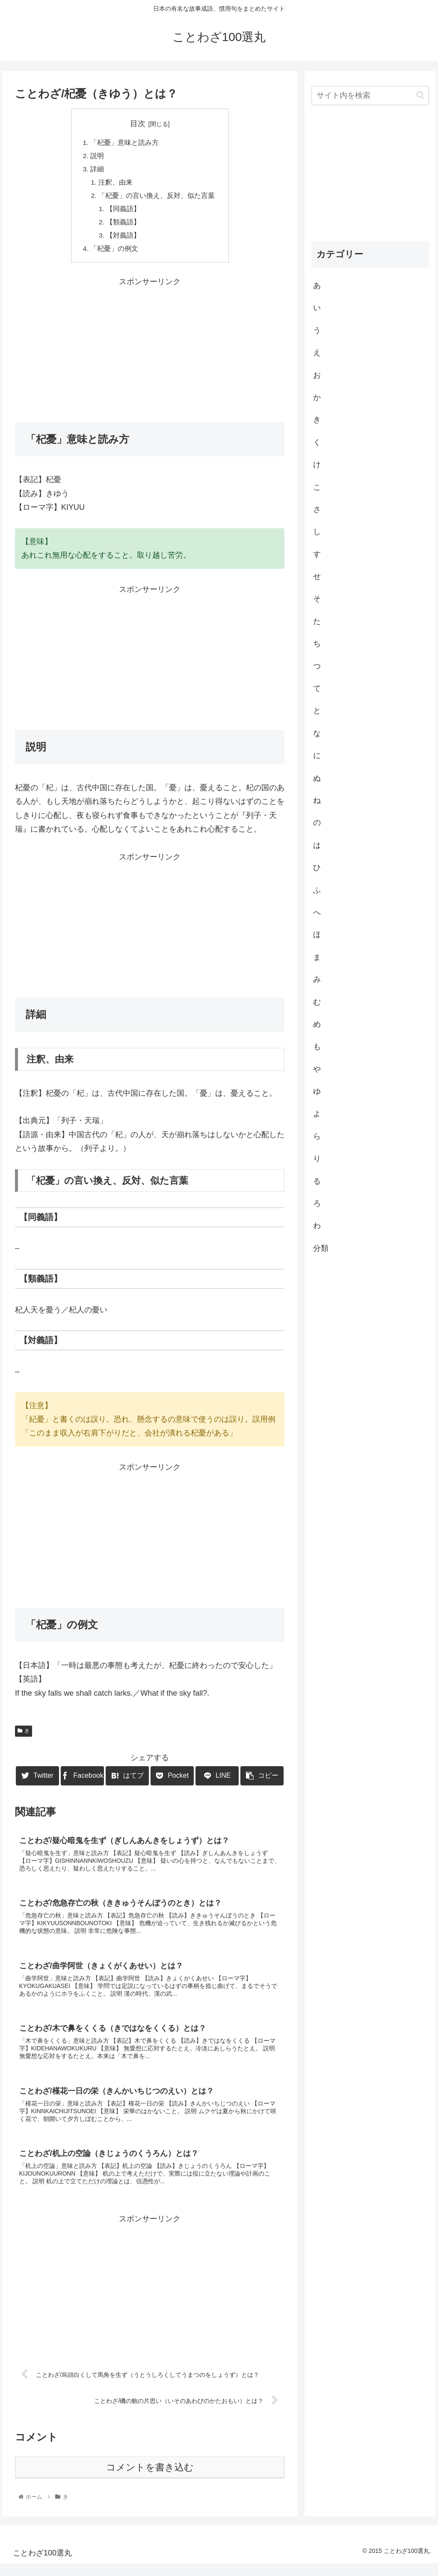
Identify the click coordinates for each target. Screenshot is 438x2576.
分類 (320, 1248)
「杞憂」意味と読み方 (124, 143)
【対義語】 (124, 240)
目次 (137, 123)
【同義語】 (124, 212)
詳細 (97, 170)
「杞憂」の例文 (114, 253)
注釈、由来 (115, 184)
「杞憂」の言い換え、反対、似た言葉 (156, 198)
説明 (97, 156)
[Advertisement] (149, 353)
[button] (420, 95)
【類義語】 (124, 225)
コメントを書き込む (150, 2480)
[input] (370, 95)
